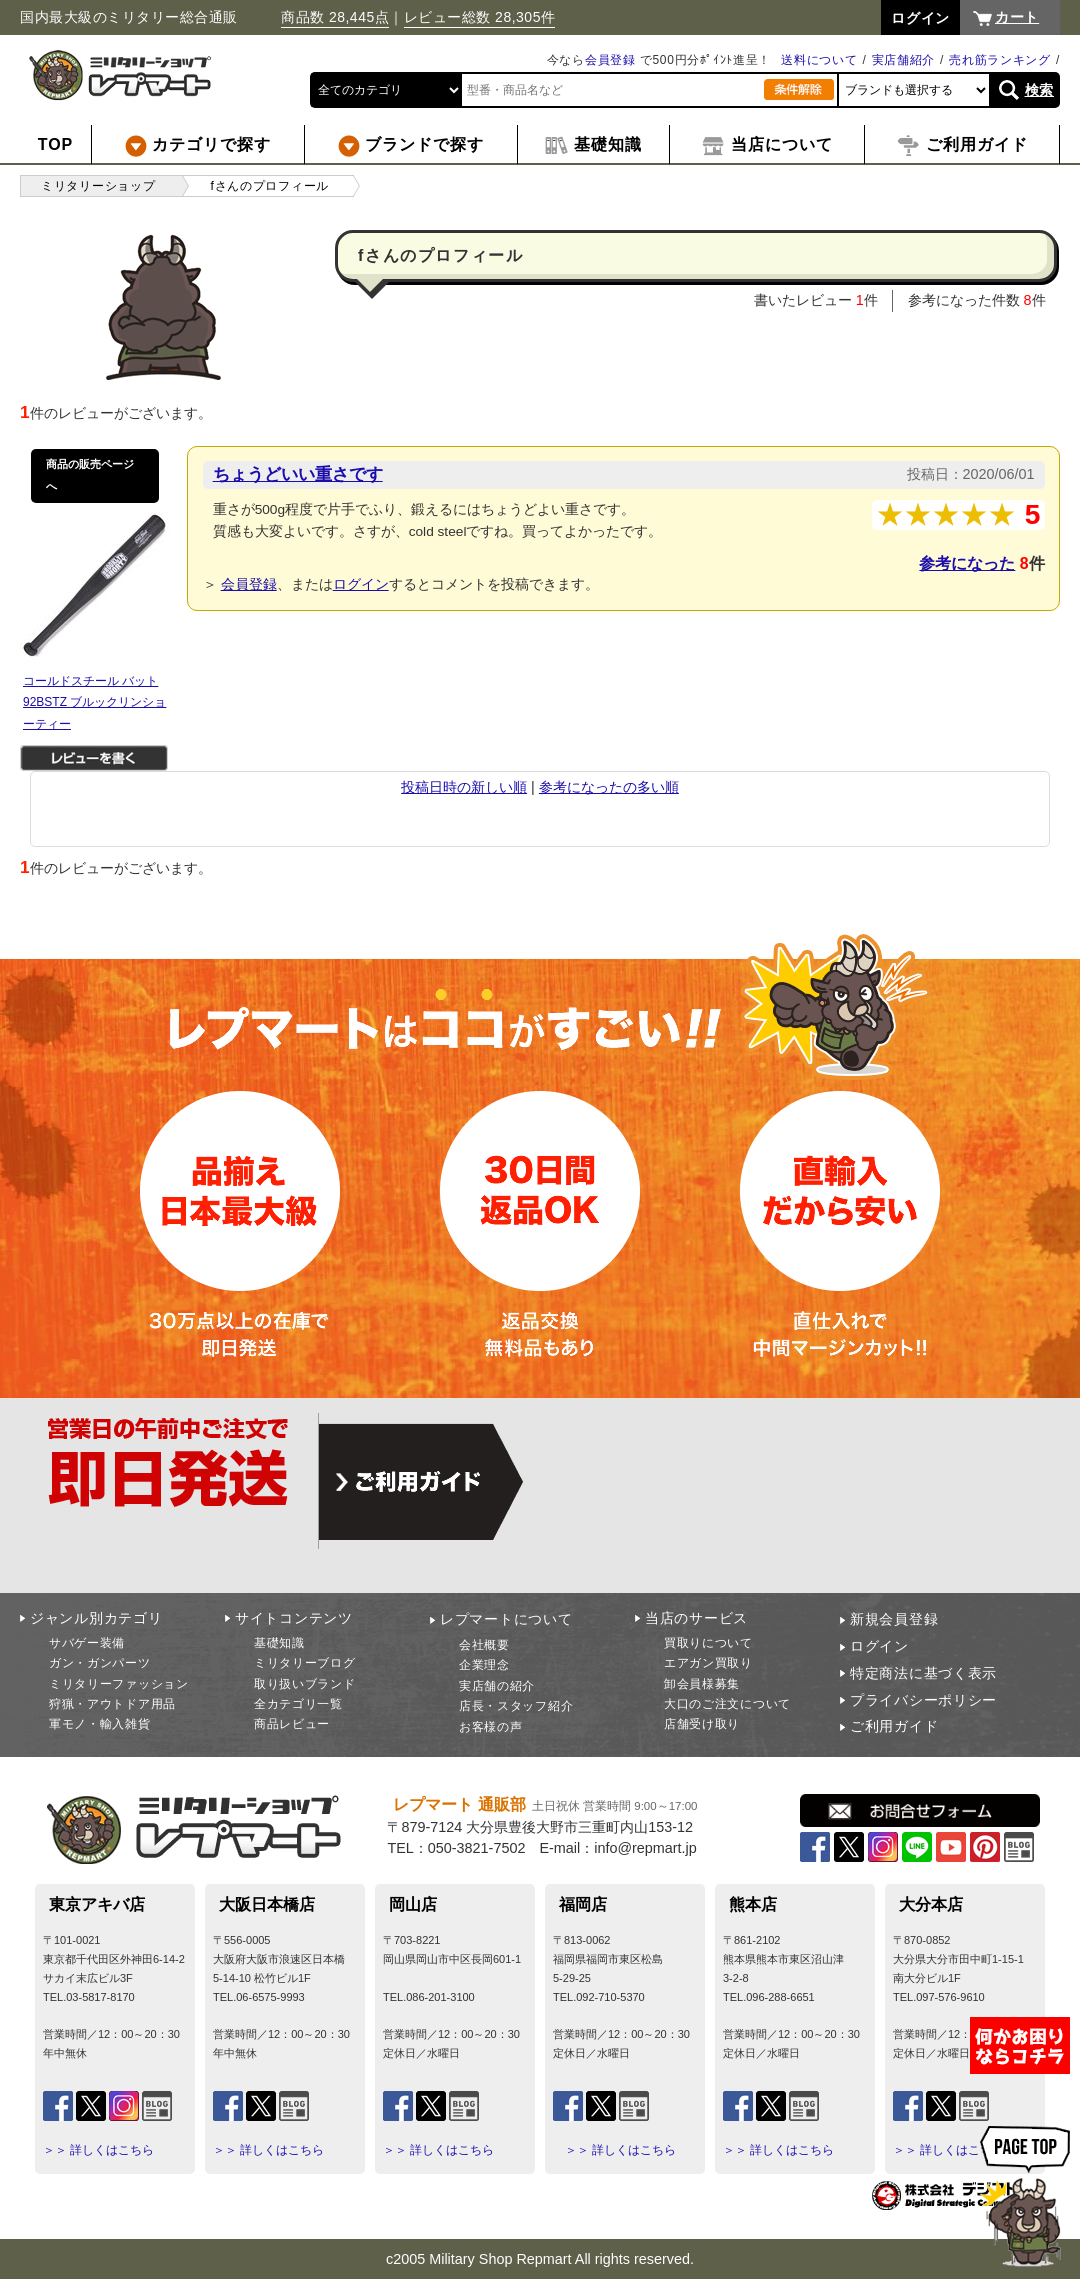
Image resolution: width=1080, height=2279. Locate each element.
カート (1017, 17)
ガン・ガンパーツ (100, 1663)
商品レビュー (292, 1724)
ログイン (361, 584)
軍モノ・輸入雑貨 (100, 1724)
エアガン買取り (708, 1663)
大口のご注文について (727, 1704)
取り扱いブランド (305, 1684)
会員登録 (610, 60)
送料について (819, 60)
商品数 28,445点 (335, 17)
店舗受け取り (702, 1724)
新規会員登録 (894, 1619)
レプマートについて (506, 1619)
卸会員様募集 (702, 1684)
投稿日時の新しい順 (464, 787)
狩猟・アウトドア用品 (112, 1704)
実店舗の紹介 (497, 1686)
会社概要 (484, 1645)
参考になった (967, 563)
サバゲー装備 (87, 1643)
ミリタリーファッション (119, 1684)
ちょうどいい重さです (298, 474)
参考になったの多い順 (609, 787)
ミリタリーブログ (305, 1663)
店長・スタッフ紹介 (516, 1706)
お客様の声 (491, 1727)
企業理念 (484, 1665)
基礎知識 (279, 1643)
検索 (1039, 90)
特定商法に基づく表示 (923, 1673)
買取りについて (708, 1643)
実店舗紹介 (904, 60)
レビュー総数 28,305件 (480, 17)
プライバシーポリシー (923, 1700)
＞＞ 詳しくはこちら (98, 2150)
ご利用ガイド (894, 1726)
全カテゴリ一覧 (298, 1704)
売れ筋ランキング (1000, 60)
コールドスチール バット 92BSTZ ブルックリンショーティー (94, 702)
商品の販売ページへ (90, 475)
